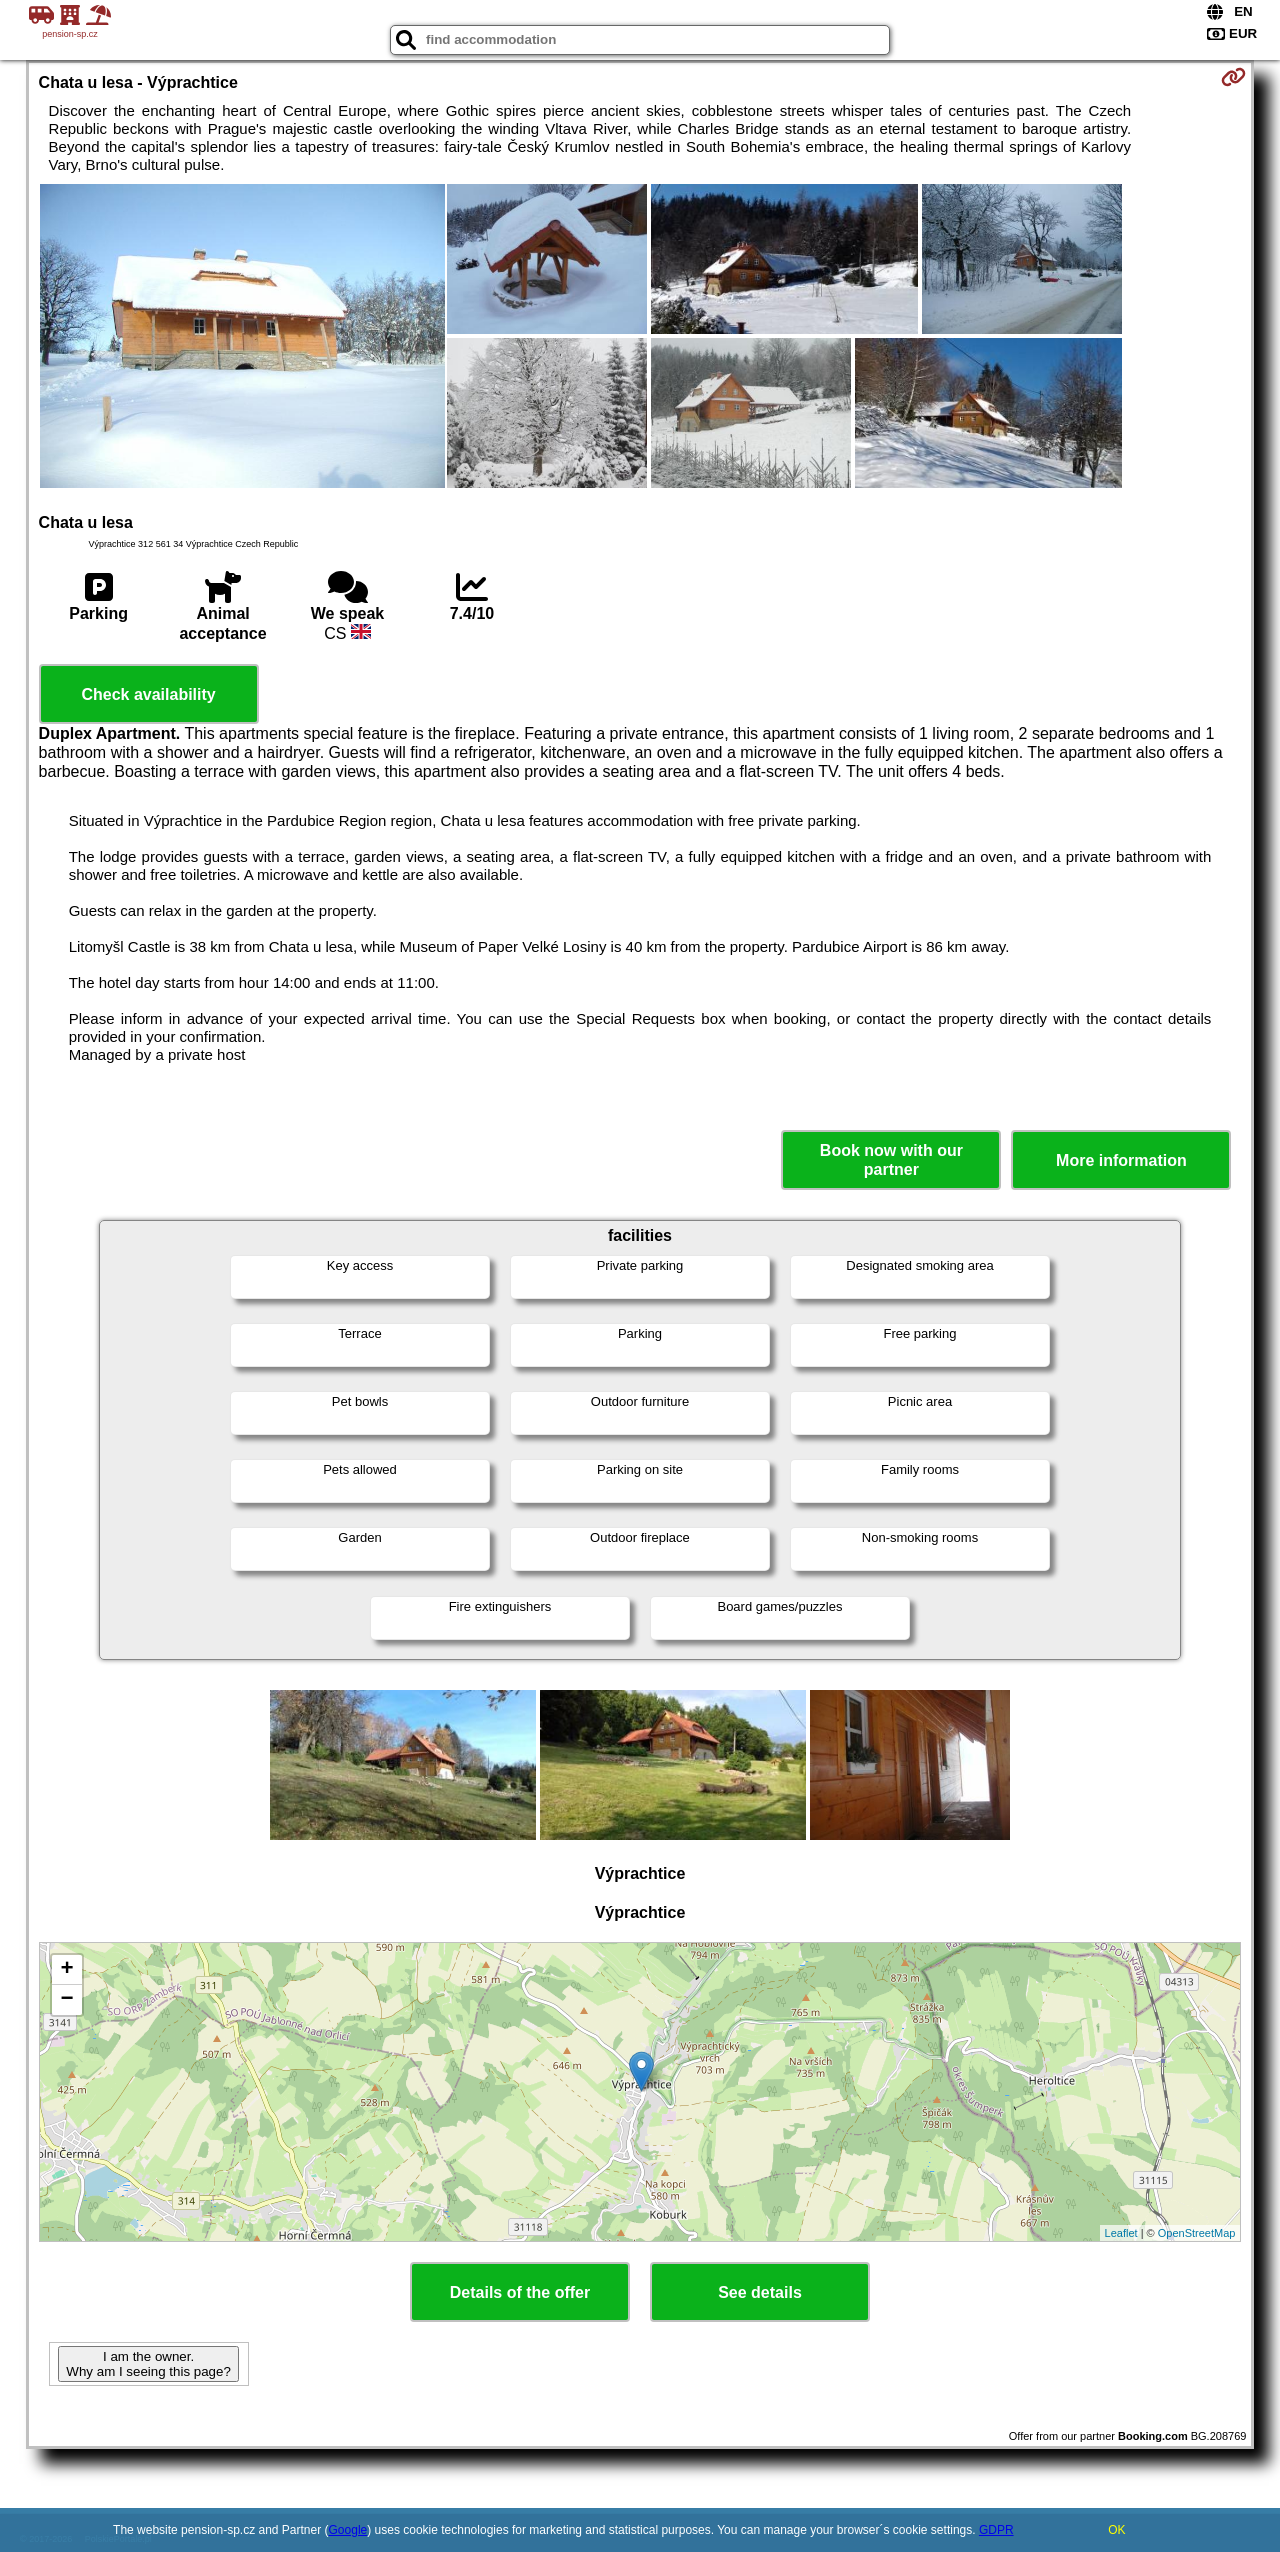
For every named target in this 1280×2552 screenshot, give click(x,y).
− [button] (66, 2000)
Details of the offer (520, 2292)
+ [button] (66, 1970)
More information (1121, 1160)
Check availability (148, 694)
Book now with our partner (891, 1160)
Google (348, 2530)
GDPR (996, 2530)
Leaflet (1121, 2233)
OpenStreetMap (1197, 2233)
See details (760, 2292)
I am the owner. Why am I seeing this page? (148, 2364)
